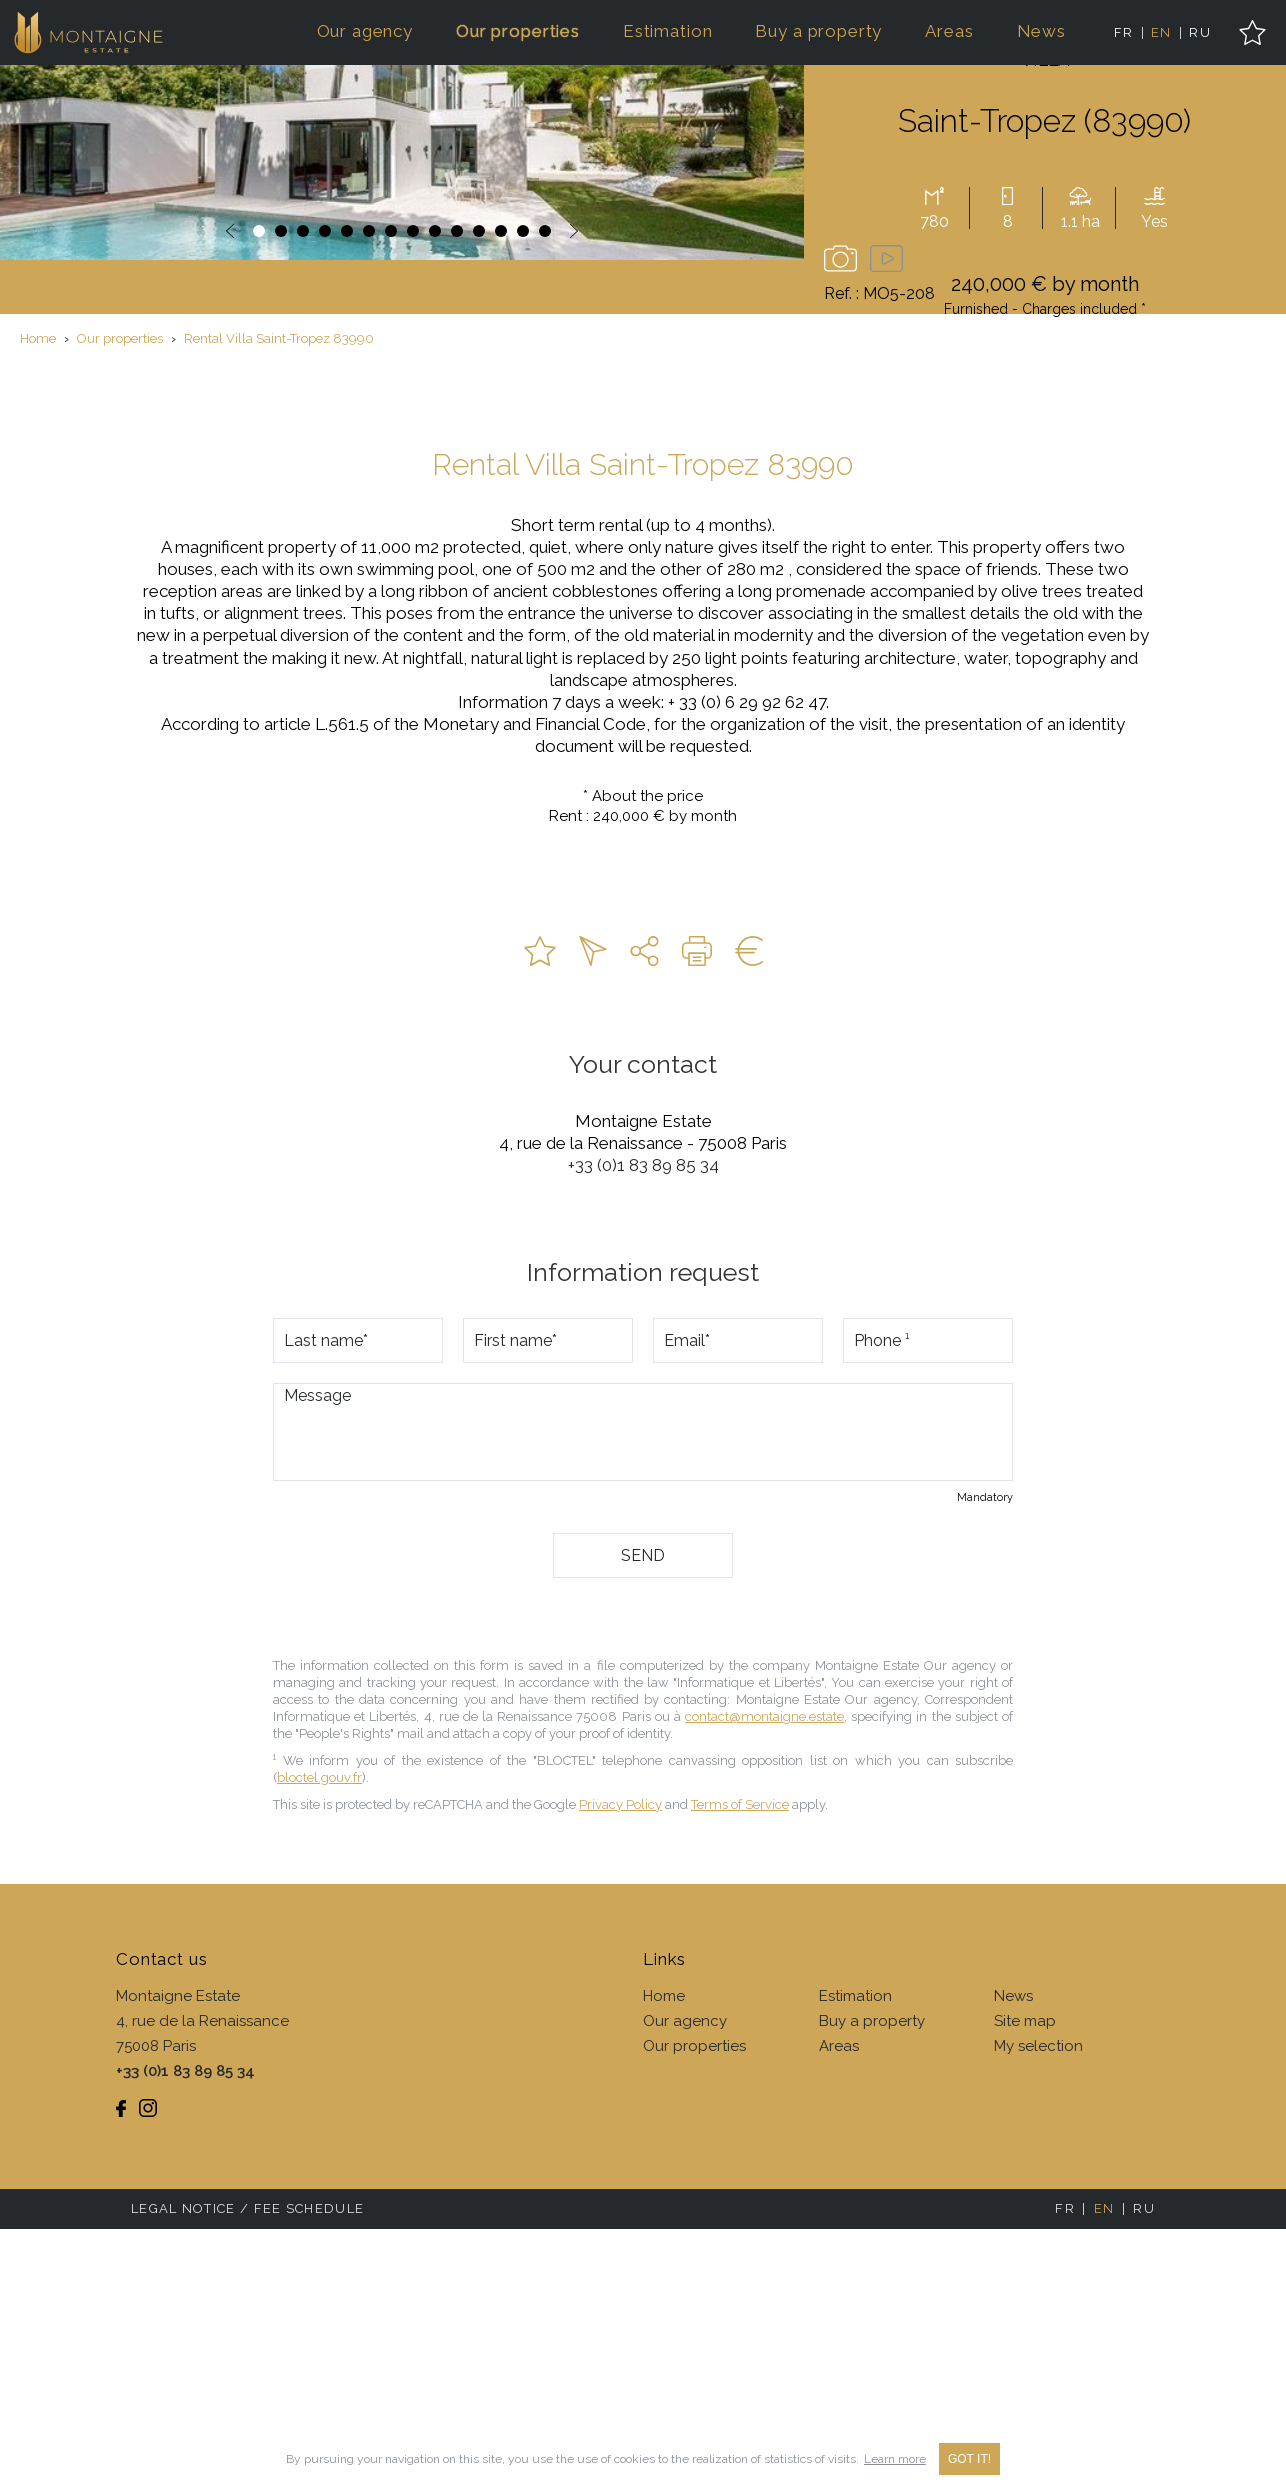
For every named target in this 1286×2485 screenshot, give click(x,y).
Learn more (895, 2459)
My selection (1038, 2302)
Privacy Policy (620, 2060)
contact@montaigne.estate (764, 1972)
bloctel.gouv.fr (319, 2033)
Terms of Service (740, 2060)
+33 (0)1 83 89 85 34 (643, 1421)
